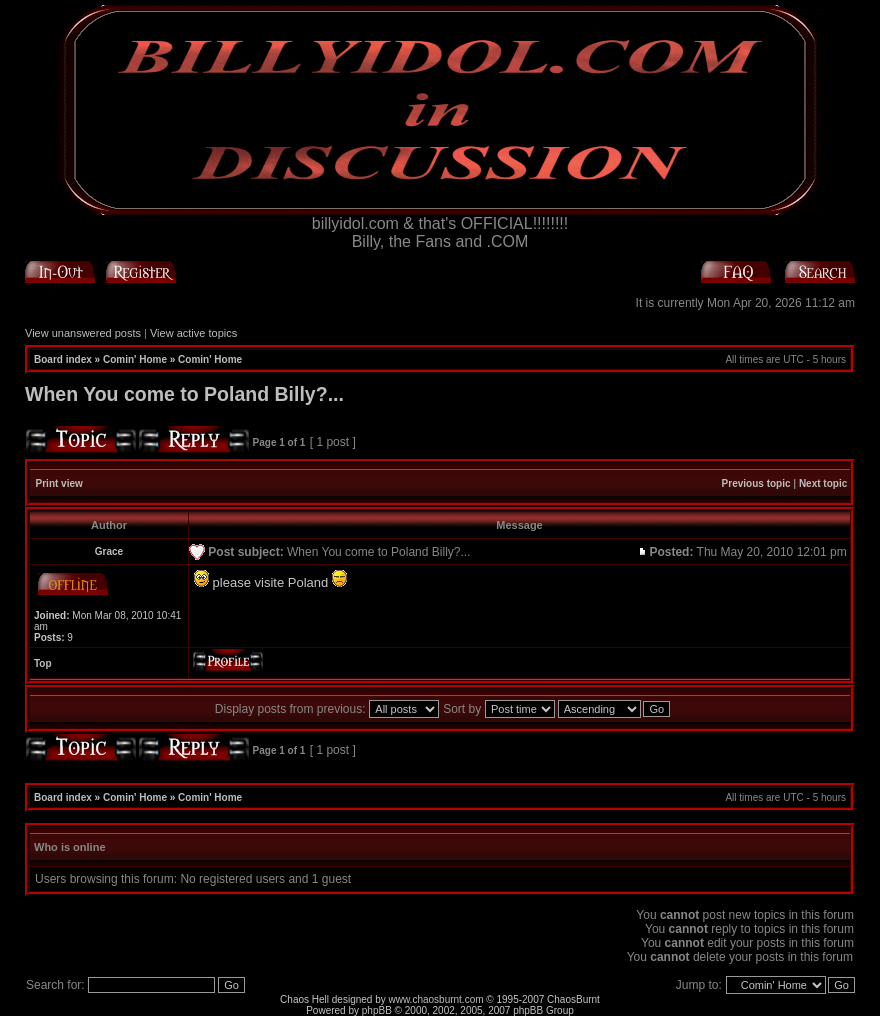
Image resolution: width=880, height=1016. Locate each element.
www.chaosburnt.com (436, 999)
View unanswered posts (83, 333)
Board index (63, 359)
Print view (59, 483)
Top (43, 663)
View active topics (193, 333)
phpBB (377, 1010)
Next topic (823, 483)
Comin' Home (135, 359)
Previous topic (756, 483)
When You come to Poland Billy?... (184, 394)
